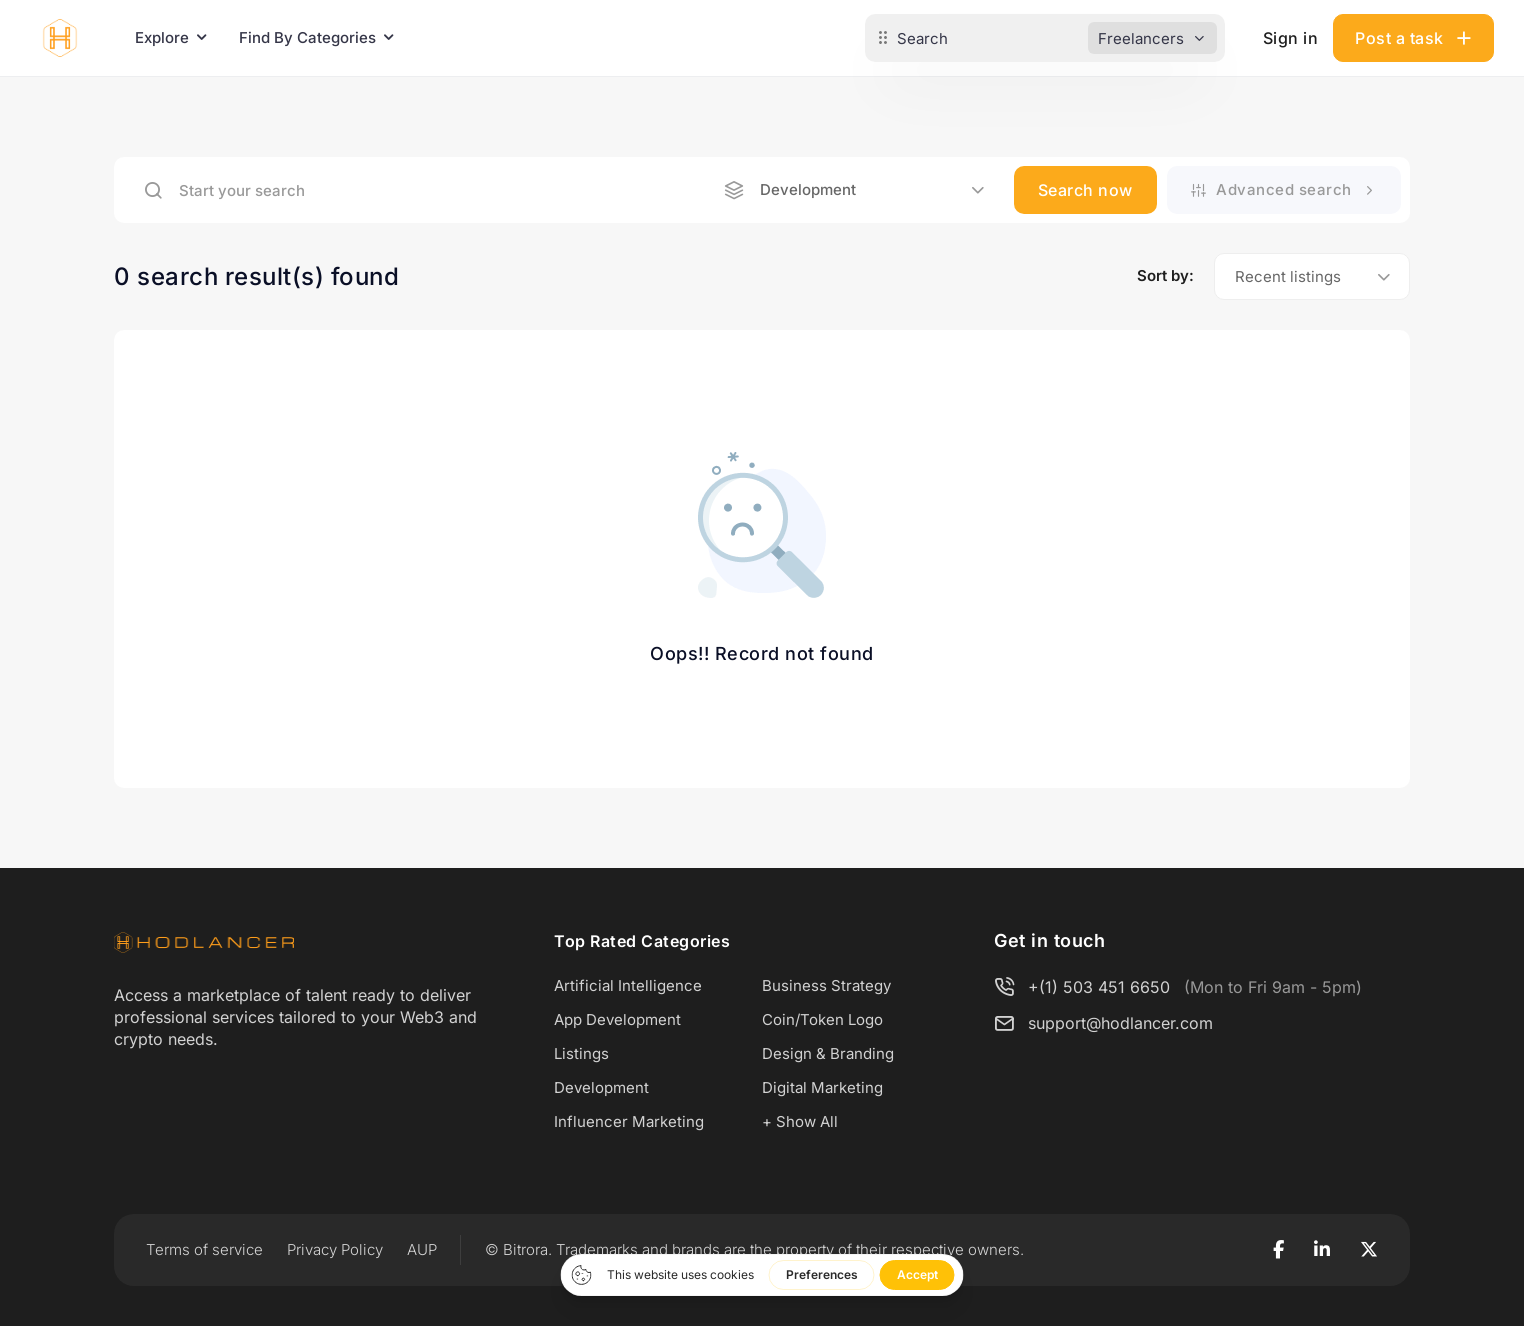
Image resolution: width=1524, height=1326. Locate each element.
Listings (581, 1053)
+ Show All (800, 1121)
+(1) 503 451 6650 (1099, 987)
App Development (617, 1019)
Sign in (1291, 38)
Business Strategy (826, 985)
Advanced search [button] (1284, 189)
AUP (422, 1249)
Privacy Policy (335, 1249)
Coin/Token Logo (822, 1019)
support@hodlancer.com (1120, 1023)
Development (601, 1087)
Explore (162, 37)
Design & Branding (828, 1053)
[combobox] (854, 190)
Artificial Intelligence (628, 985)
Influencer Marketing (629, 1121)
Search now (1085, 190)
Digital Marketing (822, 1087)
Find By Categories (307, 37)
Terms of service (204, 1249)
